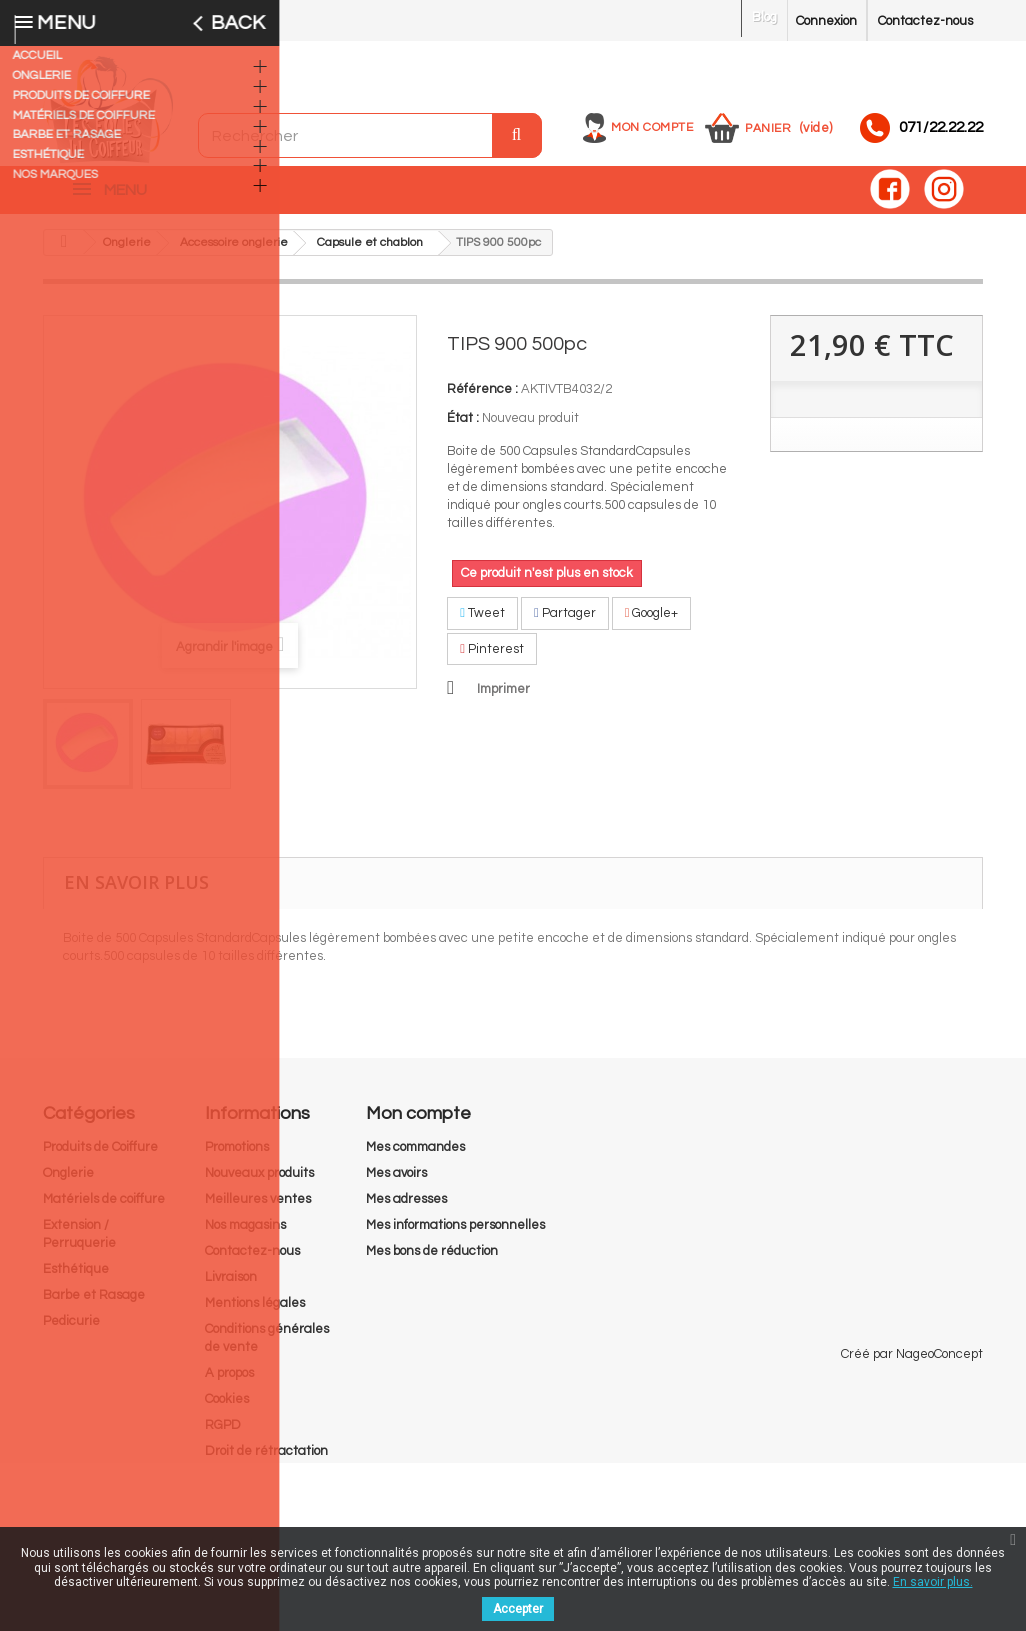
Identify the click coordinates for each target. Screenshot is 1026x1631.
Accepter (518, 1609)
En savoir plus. (933, 1582)
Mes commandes (415, 1157)
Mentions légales (255, 1313)
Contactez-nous (925, 21)
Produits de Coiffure (100, 1157)
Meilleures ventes (258, 1209)
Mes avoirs (396, 1183)
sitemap (229, 1487)
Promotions (237, 1157)
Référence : (482, 399)
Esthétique (76, 1279)
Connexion (826, 21)
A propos (229, 1383)
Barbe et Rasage (94, 1305)
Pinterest (492, 659)
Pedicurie (71, 1331)
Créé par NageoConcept (912, 1522)
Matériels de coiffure (104, 1209)
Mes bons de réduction (432, 1261)
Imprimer (503, 699)
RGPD (223, 1435)
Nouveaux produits (259, 1183)
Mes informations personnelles (455, 1235)
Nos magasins (245, 1235)
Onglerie (68, 1183)
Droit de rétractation (266, 1461)
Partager (565, 623)
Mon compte (652, 127)
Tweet (482, 623)
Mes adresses (406, 1209)
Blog (764, 17)
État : (463, 428)
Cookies (227, 1409)
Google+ (652, 623)
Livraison (231, 1287)
